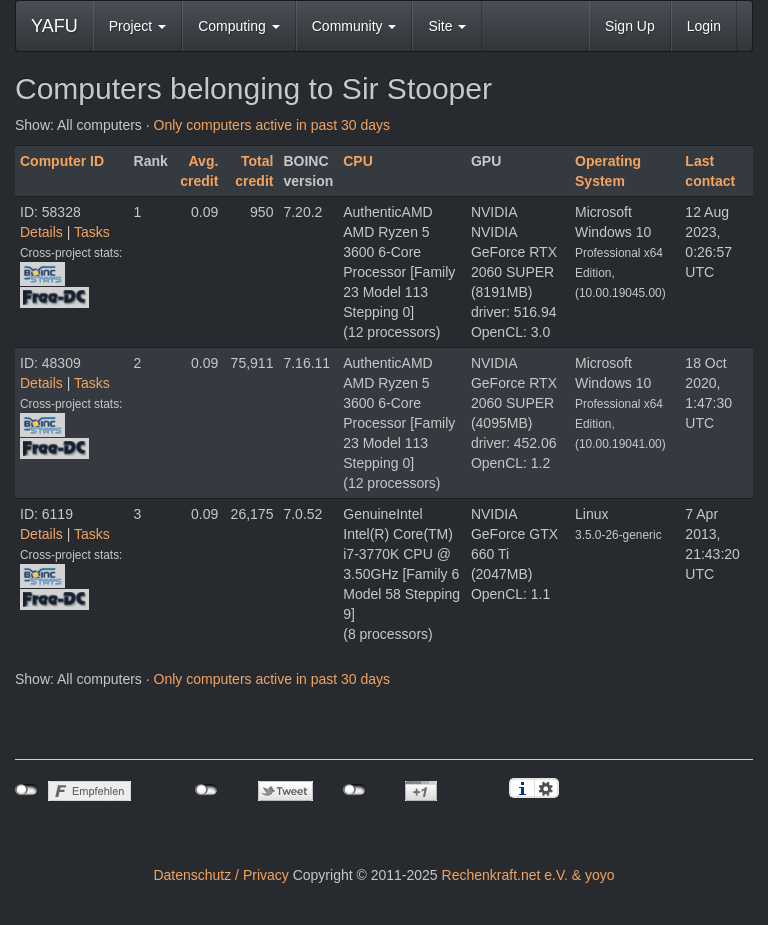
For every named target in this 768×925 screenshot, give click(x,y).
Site (447, 26)
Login (704, 26)
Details (41, 232)
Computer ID (62, 161)
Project (137, 26)
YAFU (54, 26)
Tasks (92, 232)
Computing (239, 26)
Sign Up (630, 26)
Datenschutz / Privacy (220, 875)
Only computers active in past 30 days (272, 125)
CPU (358, 161)
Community (354, 26)
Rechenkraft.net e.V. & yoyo (528, 875)
